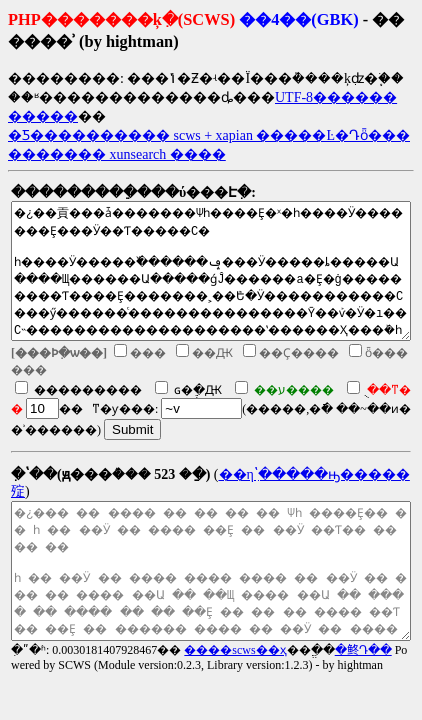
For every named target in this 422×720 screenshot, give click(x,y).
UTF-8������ (336, 97)
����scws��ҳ (235, 650)
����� (43, 116)
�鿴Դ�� (363, 650)
